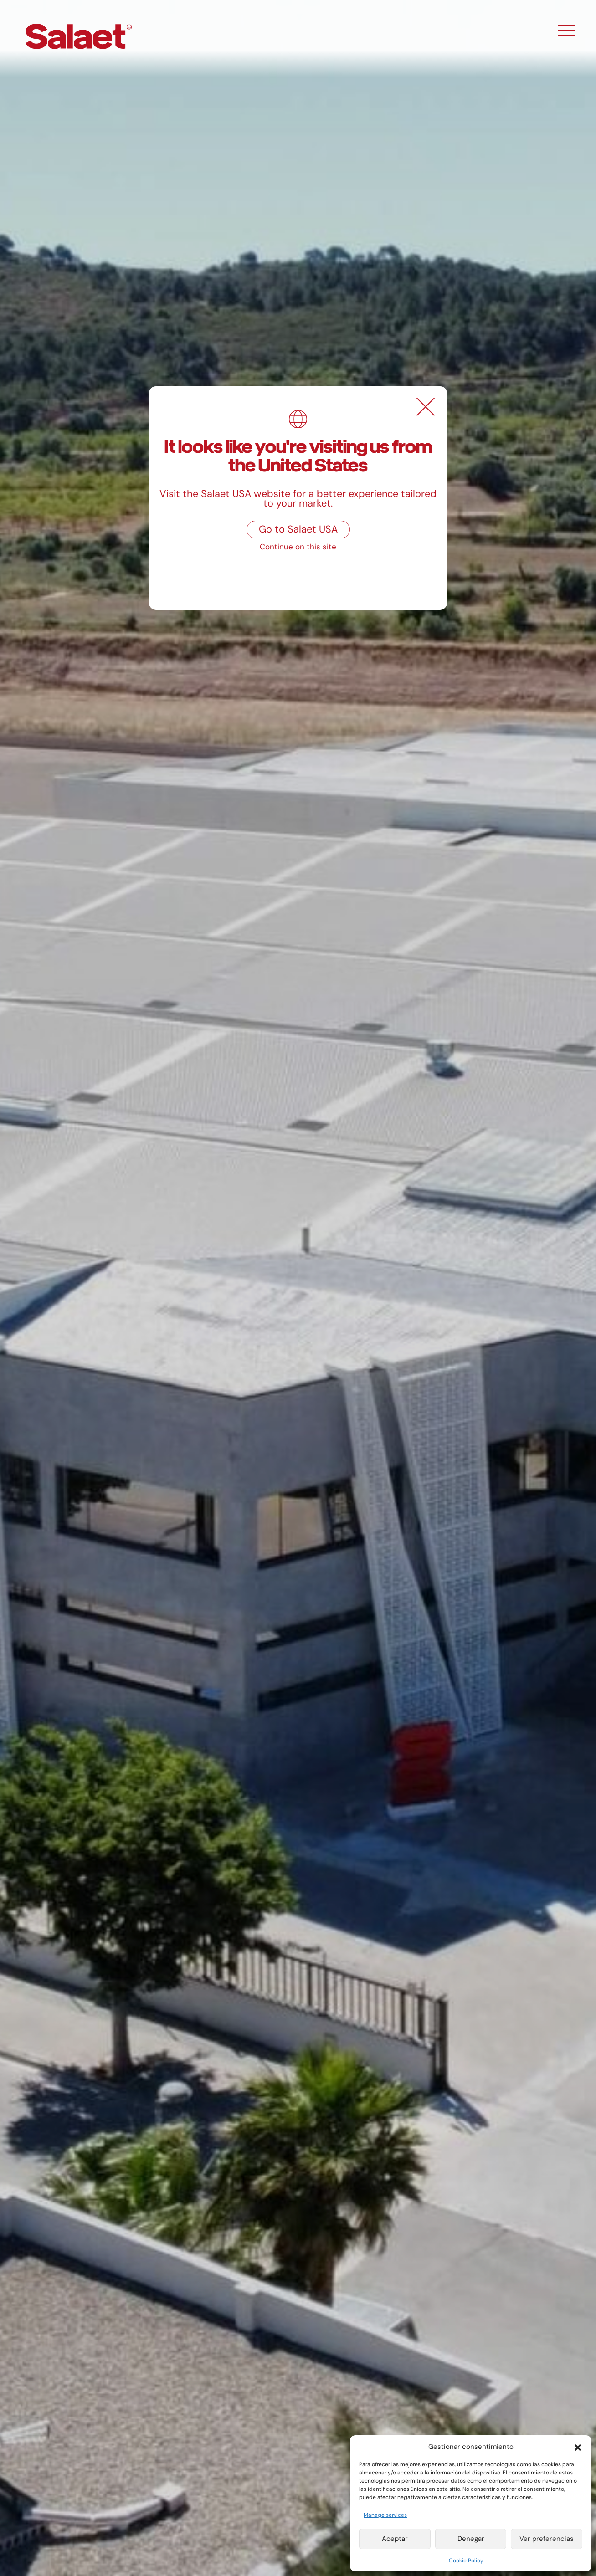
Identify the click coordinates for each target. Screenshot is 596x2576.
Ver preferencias (546, 2538)
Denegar (470, 2538)
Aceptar (395, 2538)
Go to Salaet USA (298, 529)
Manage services (385, 2515)
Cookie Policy (466, 2560)
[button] (577, 2446)
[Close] (425, 407)
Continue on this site (298, 547)
